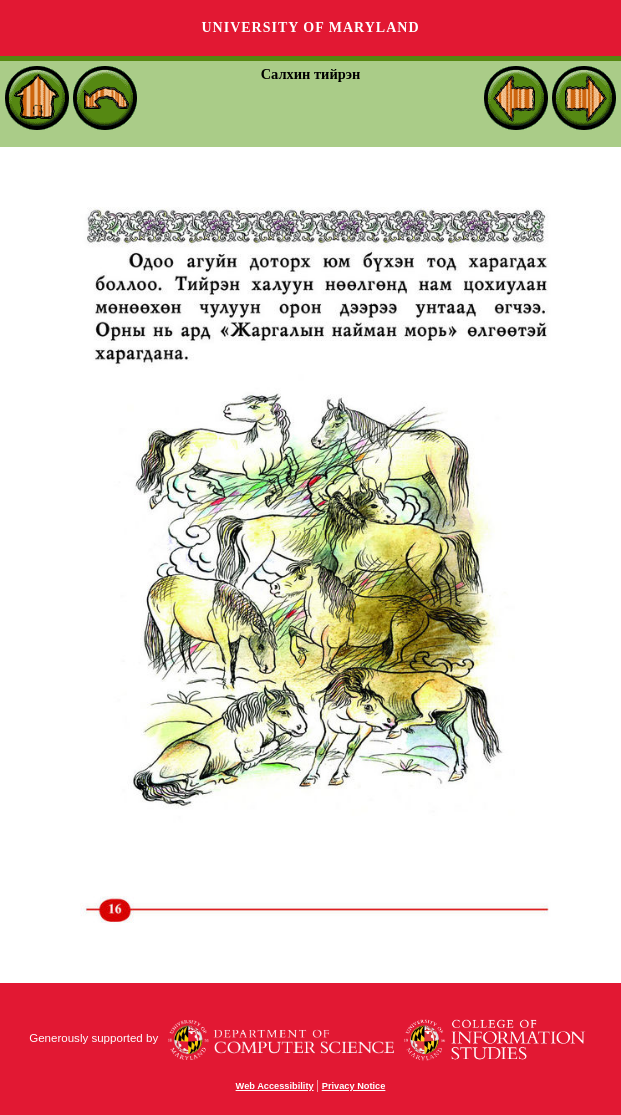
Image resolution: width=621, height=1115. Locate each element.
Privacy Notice (354, 1086)
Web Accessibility (275, 1086)
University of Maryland (310, 27)
